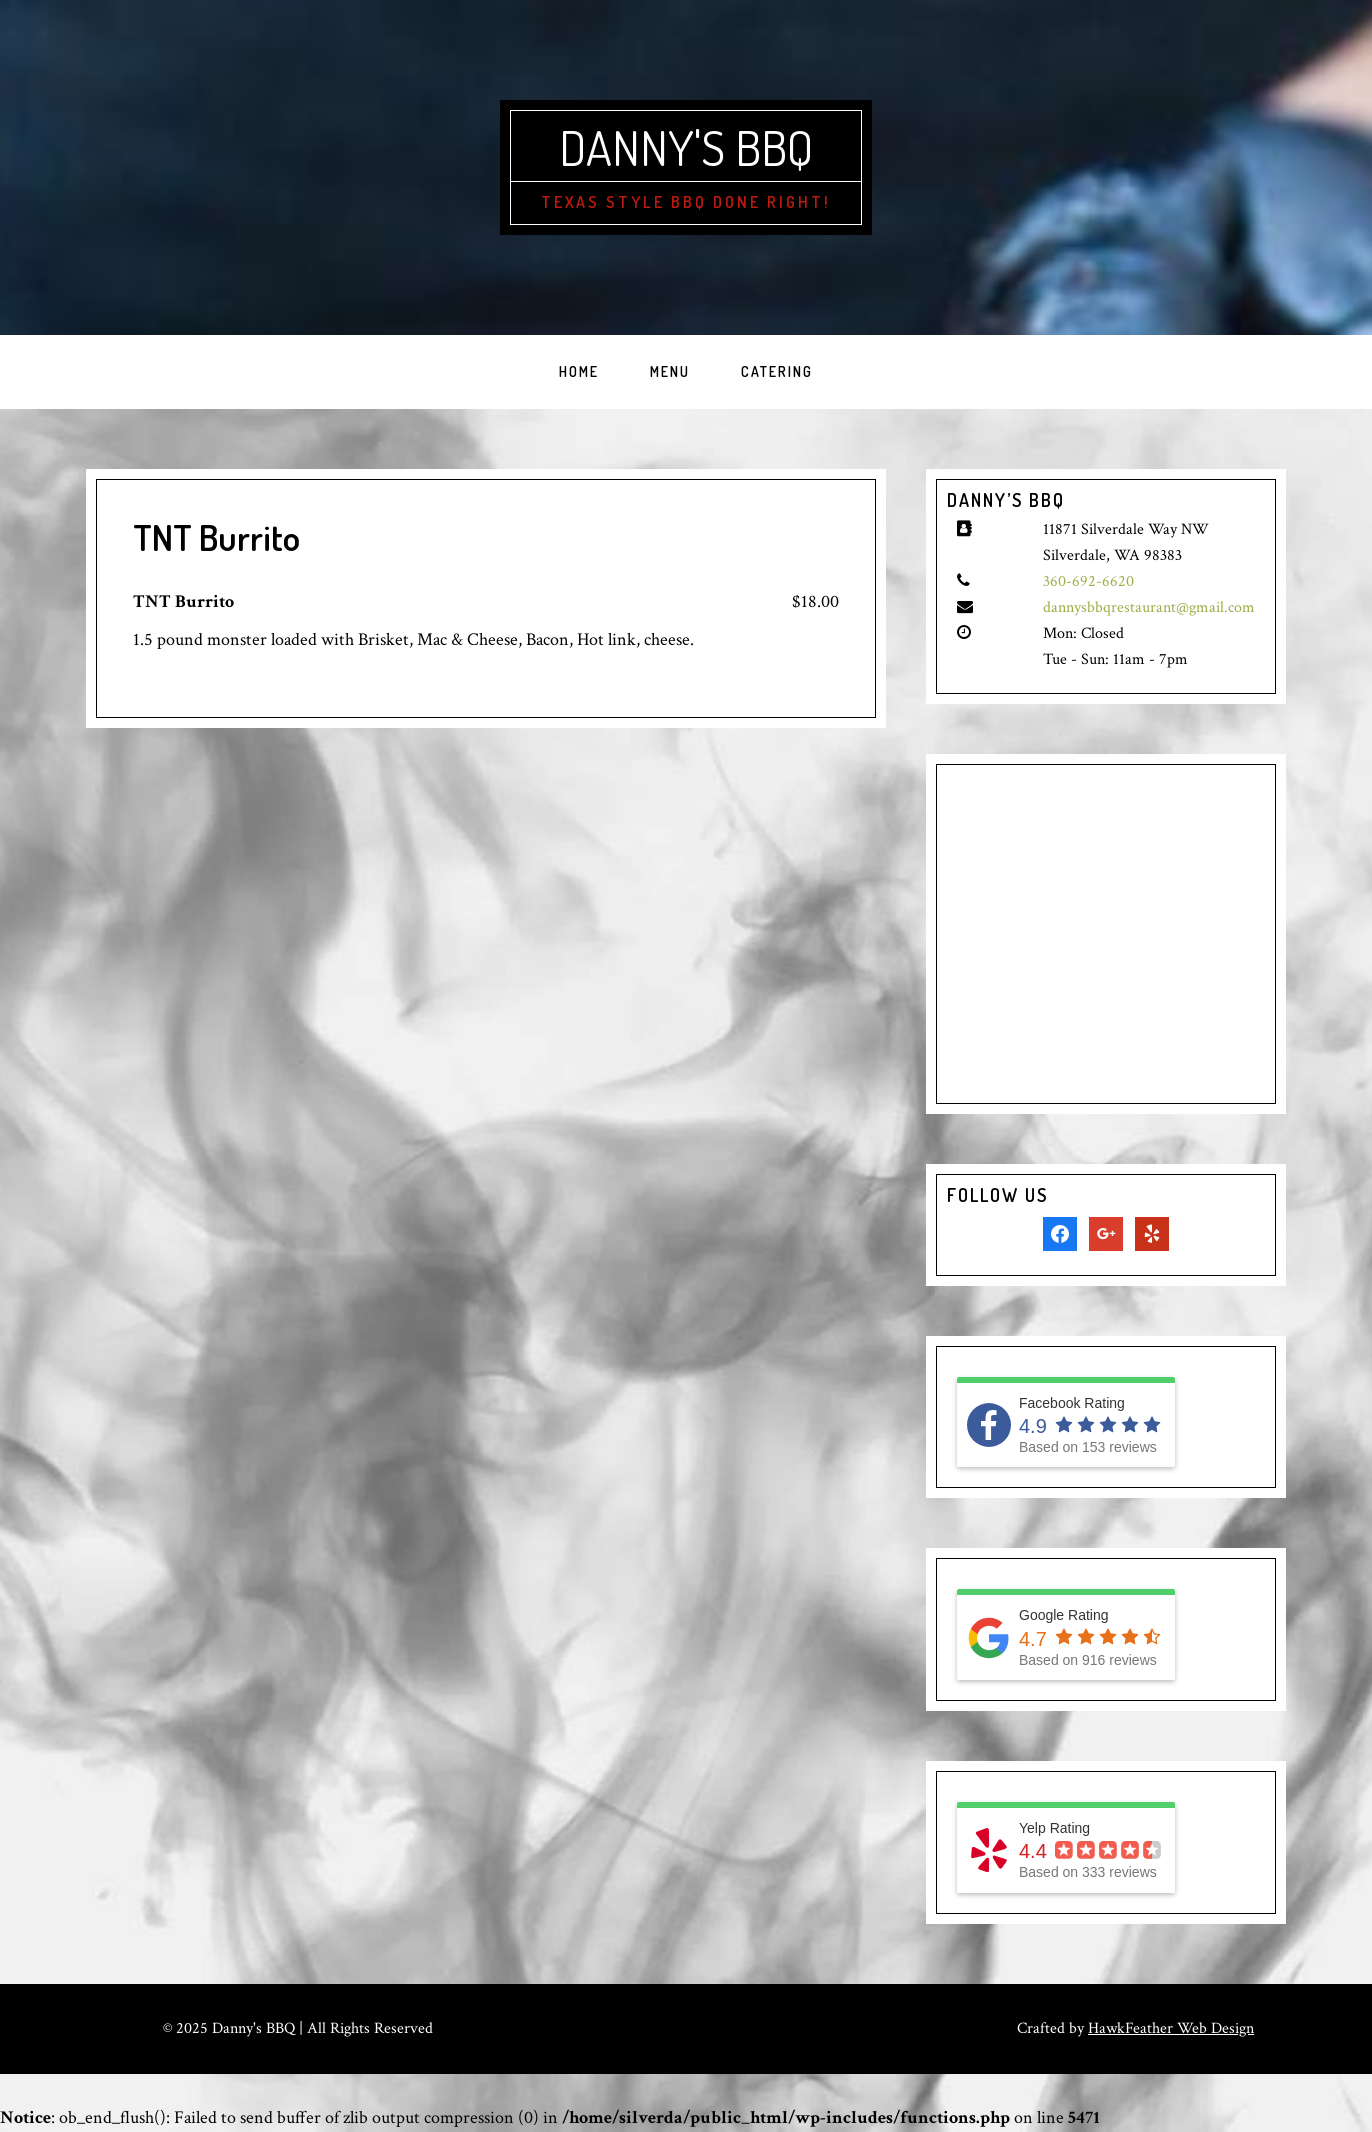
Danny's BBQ (686, 147)
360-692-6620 (1088, 581)
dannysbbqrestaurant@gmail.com (1149, 607)
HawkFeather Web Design (1171, 2028)
